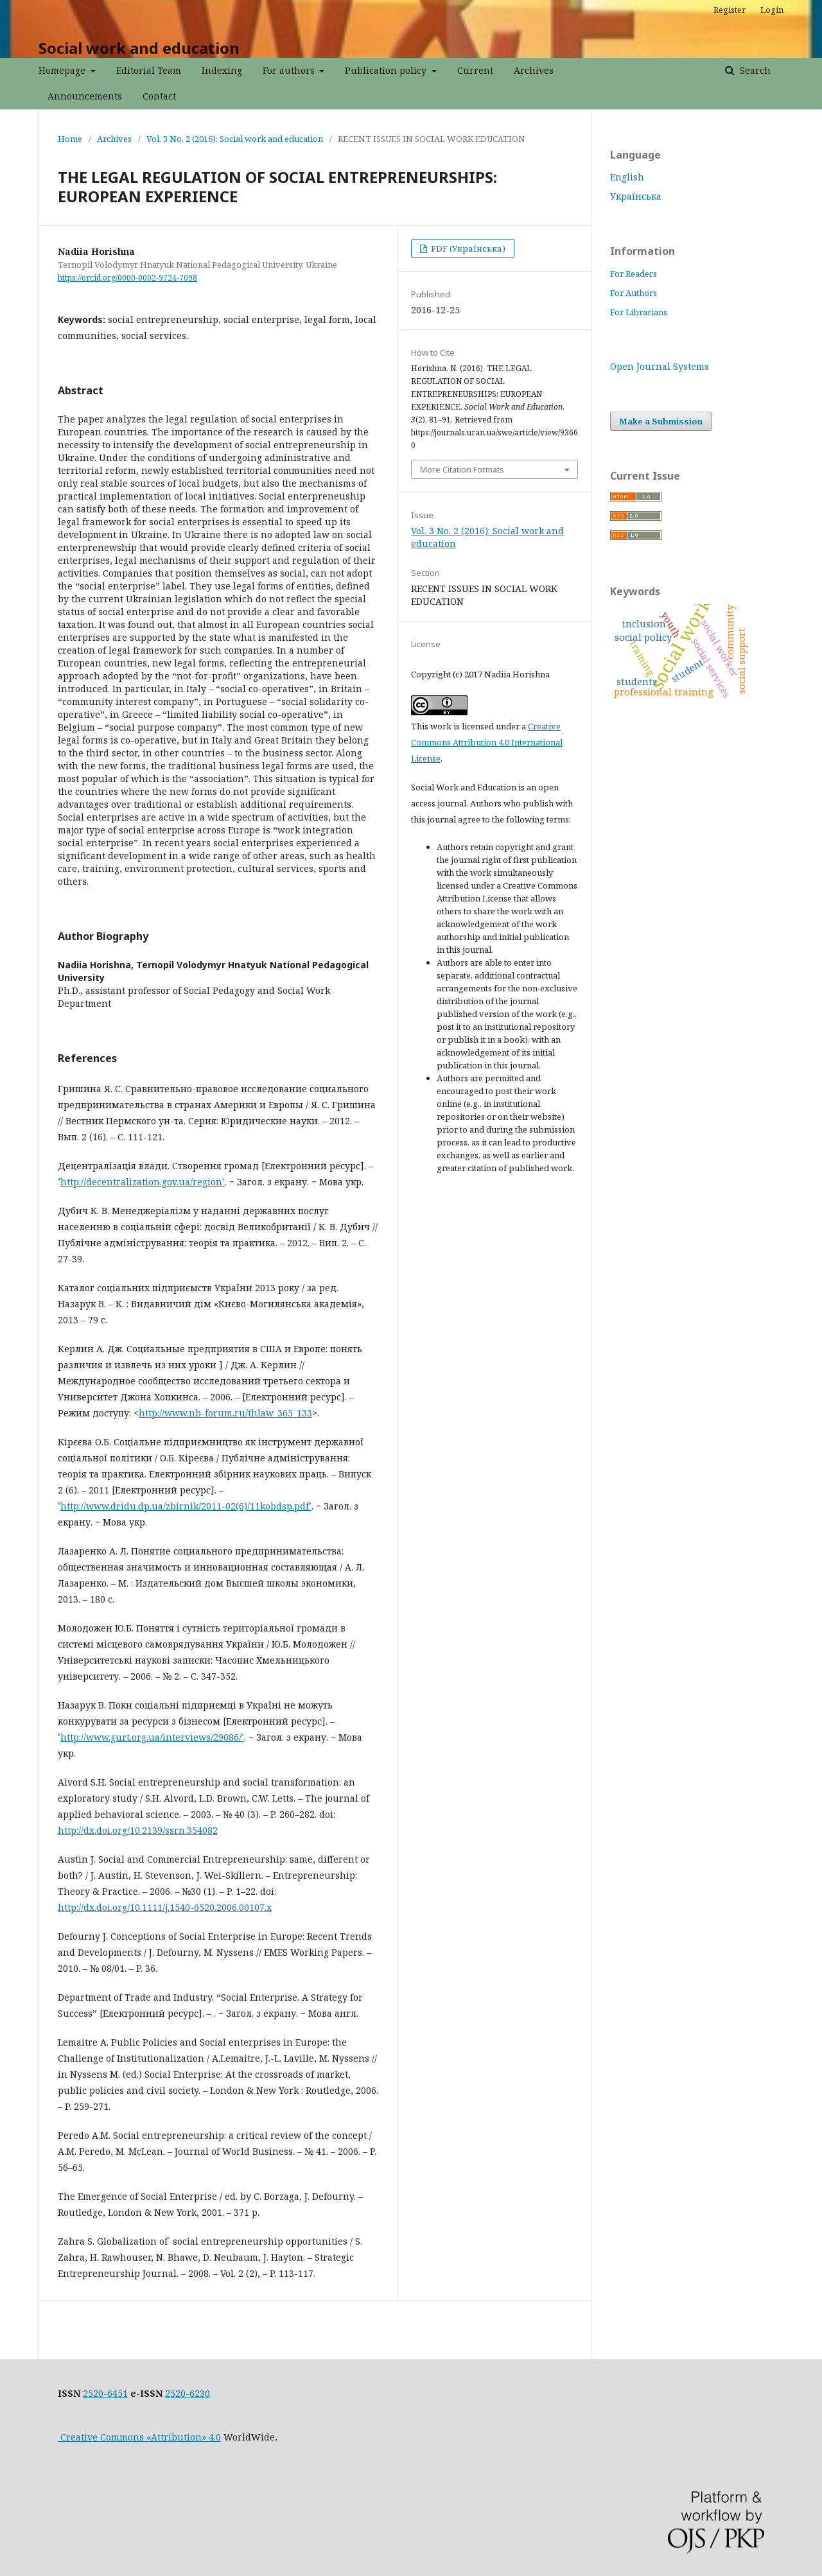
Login (771, 9)
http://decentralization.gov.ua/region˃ (142, 1182)
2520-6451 (105, 2393)
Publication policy (387, 70)
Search (754, 70)
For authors (290, 70)
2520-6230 (187, 2393)
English (627, 177)
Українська (635, 196)
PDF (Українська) (467, 248)
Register (729, 9)
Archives (534, 70)
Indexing (222, 70)
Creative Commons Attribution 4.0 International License (487, 742)
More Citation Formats (462, 469)
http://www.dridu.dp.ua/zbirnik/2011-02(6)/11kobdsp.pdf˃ (185, 1506)
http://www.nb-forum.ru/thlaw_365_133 (225, 1413)
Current (475, 70)
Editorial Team (148, 70)
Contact (159, 96)
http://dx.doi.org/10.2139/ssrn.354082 (138, 1830)
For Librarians (638, 312)
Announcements (85, 96)
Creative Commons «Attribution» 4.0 (139, 2437)
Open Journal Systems (659, 366)
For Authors (633, 293)
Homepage (63, 70)
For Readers (633, 273)
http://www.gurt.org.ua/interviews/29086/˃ (152, 1737)
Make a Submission (661, 421)
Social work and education (139, 47)
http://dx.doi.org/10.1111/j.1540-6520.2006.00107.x (165, 1907)
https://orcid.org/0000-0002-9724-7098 (127, 277)
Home (70, 138)
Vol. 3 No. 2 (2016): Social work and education (234, 138)
